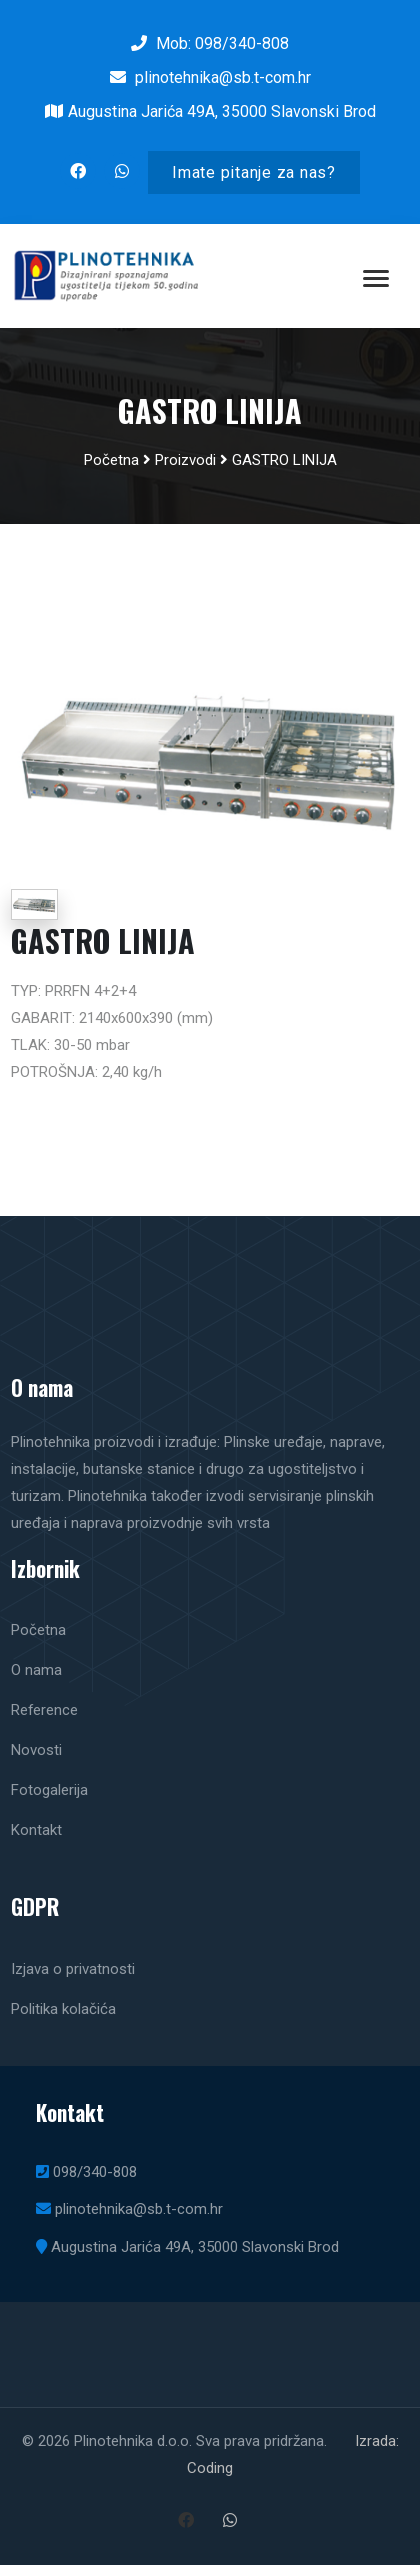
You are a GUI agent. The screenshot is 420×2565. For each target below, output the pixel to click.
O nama (36, 1670)
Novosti (36, 1750)
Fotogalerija (49, 1790)
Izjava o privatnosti (73, 1969)
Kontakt (36, 1830)
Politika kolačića (63, 2009)
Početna (111, 460)
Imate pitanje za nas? (254, 172)
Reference (44, 1710)
